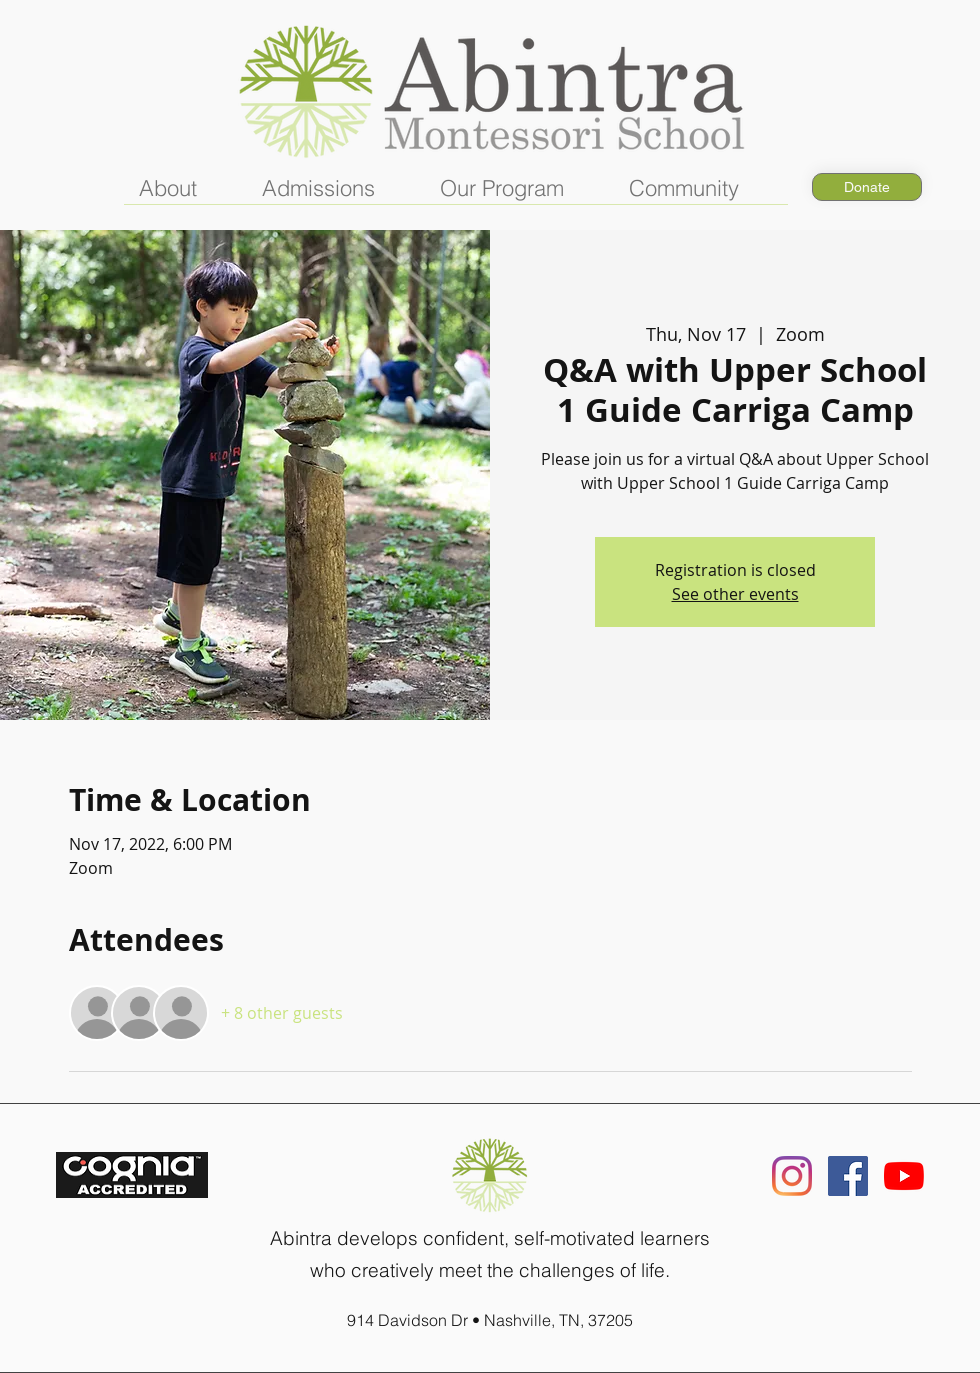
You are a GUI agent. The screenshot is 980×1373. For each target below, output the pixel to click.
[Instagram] (792, 1176)
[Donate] (867, 187)
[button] (185, 195)
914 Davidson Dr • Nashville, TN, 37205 (490, 1320)
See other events (735, 594)
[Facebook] (848, 1176)
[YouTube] (904, 1176)
